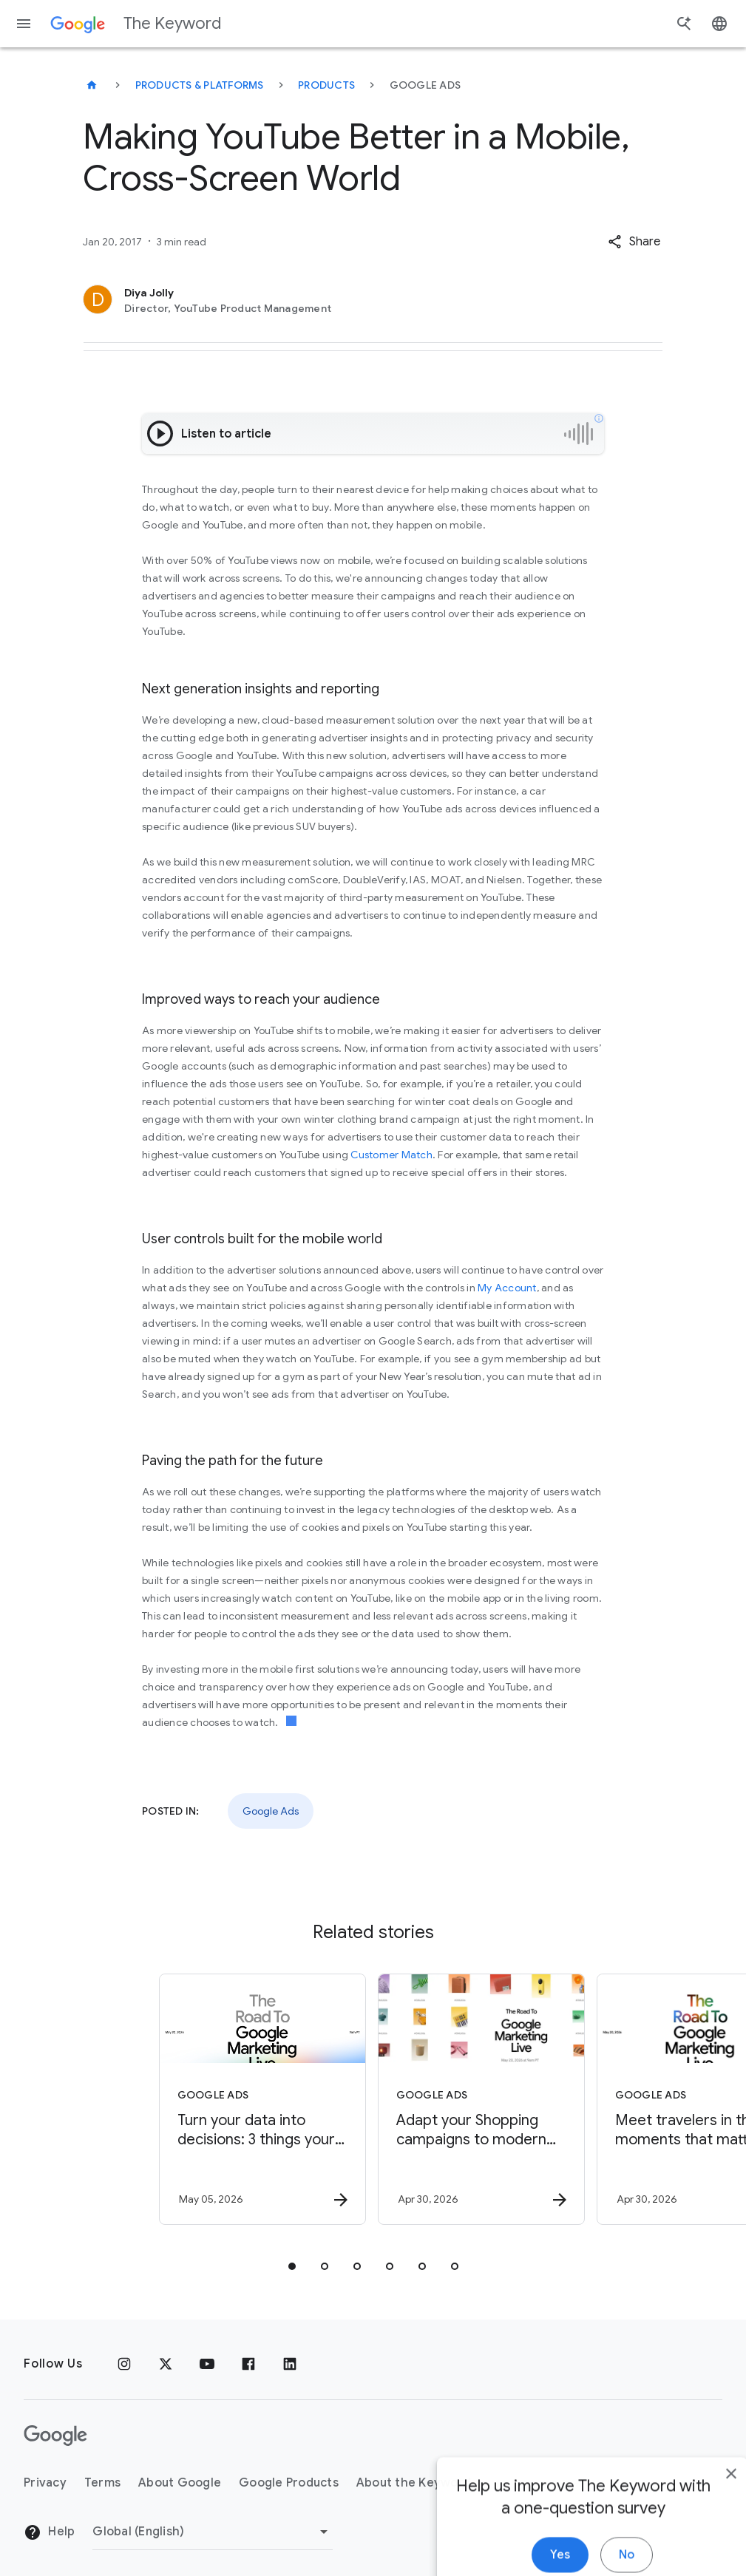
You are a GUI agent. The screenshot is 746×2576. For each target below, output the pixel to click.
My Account (507, 1287)
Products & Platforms (199, 85)
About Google (179, 2482)
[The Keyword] (91, 85)
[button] (634, 241)
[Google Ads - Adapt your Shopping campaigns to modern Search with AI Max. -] (481, 2099)
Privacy (45, 2482)
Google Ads (271, 1811)
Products (326, 85)
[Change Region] (212, 2531)
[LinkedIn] (290, 2364)
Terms (102, 2482)
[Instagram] (124, 2364)
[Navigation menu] (23, 23)
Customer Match (391, 1154)
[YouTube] (207, 2364)
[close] (700, 2559)
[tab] (292, 2266)
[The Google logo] (55, 2435)
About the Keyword (413, 2482)
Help (49, 2532)
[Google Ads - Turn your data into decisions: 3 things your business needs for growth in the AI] (262, 2099)
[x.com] (165, 2364)
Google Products (289, 2482)
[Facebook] (248, 2364)
